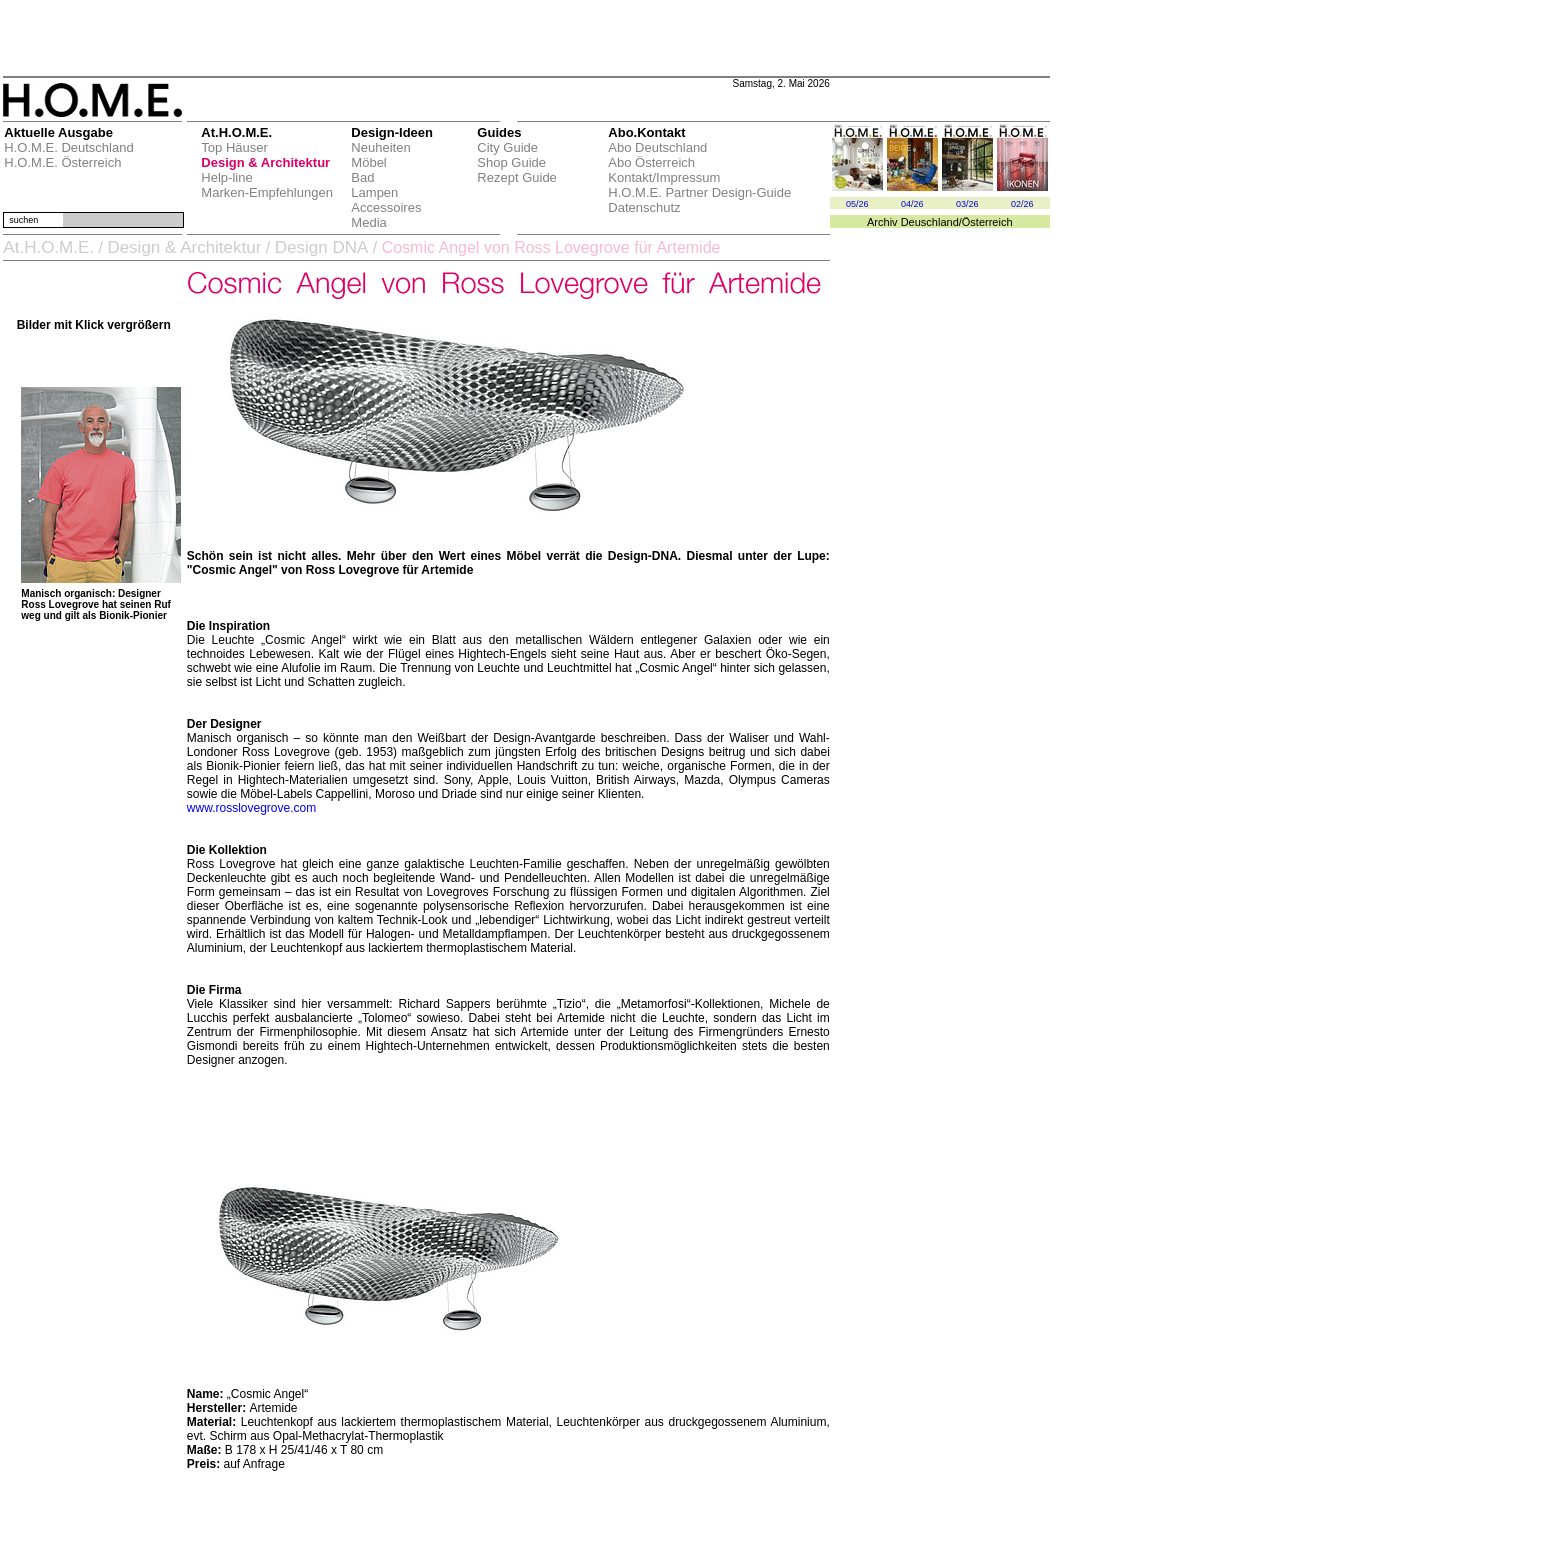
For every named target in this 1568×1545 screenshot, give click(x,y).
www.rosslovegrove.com (251, 808)
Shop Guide (511, 162)
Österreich (987, 222)
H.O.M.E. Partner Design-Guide (699, 192)
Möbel (368, 162)
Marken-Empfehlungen (267, 192)
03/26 (967, 204)
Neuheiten (380, 147)
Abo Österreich (651, 162)
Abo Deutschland (657, 147)
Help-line (226, 177)
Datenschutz (644, 207)
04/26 (912, 204)
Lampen (374, 192)
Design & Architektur (265, 162)
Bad (362, 177)
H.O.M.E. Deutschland (68, 147)
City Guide (507, 147)
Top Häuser (234, 147)
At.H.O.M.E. (48, 247)
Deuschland (930, 222)
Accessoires (386, 207)
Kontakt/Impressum (664, 177)
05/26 (857, 204)
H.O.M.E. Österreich (62, 162)
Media (368, 222)
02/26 (1022, 204)
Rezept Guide (517, 177)
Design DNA (322, 247)
